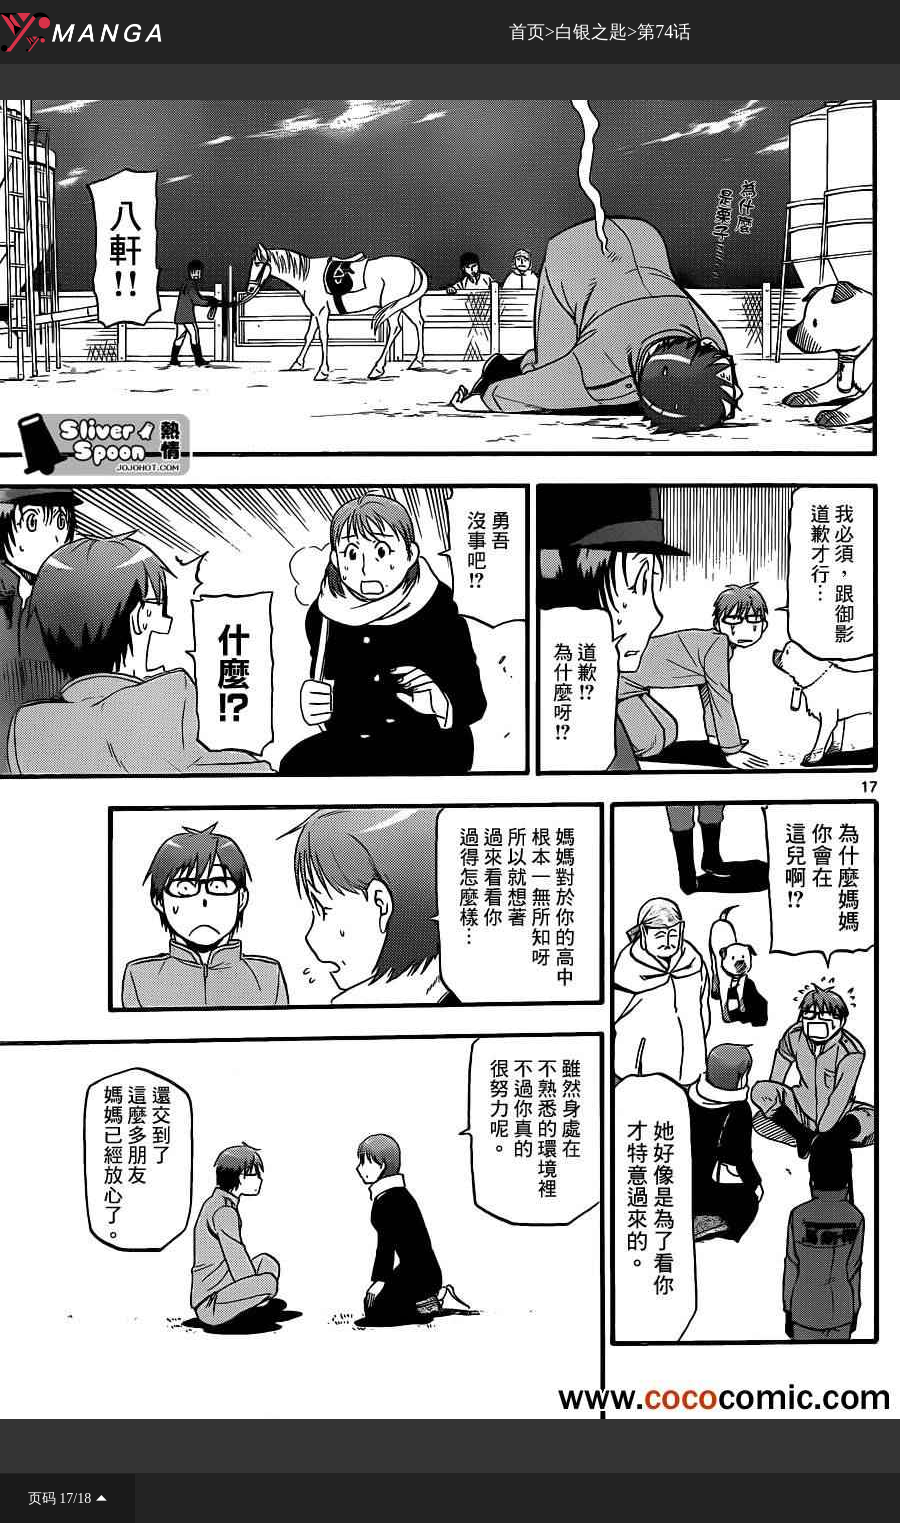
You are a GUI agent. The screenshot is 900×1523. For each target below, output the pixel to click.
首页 (527, 32)
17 (66, 1498)
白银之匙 (591, 32)
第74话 (664, 32)
